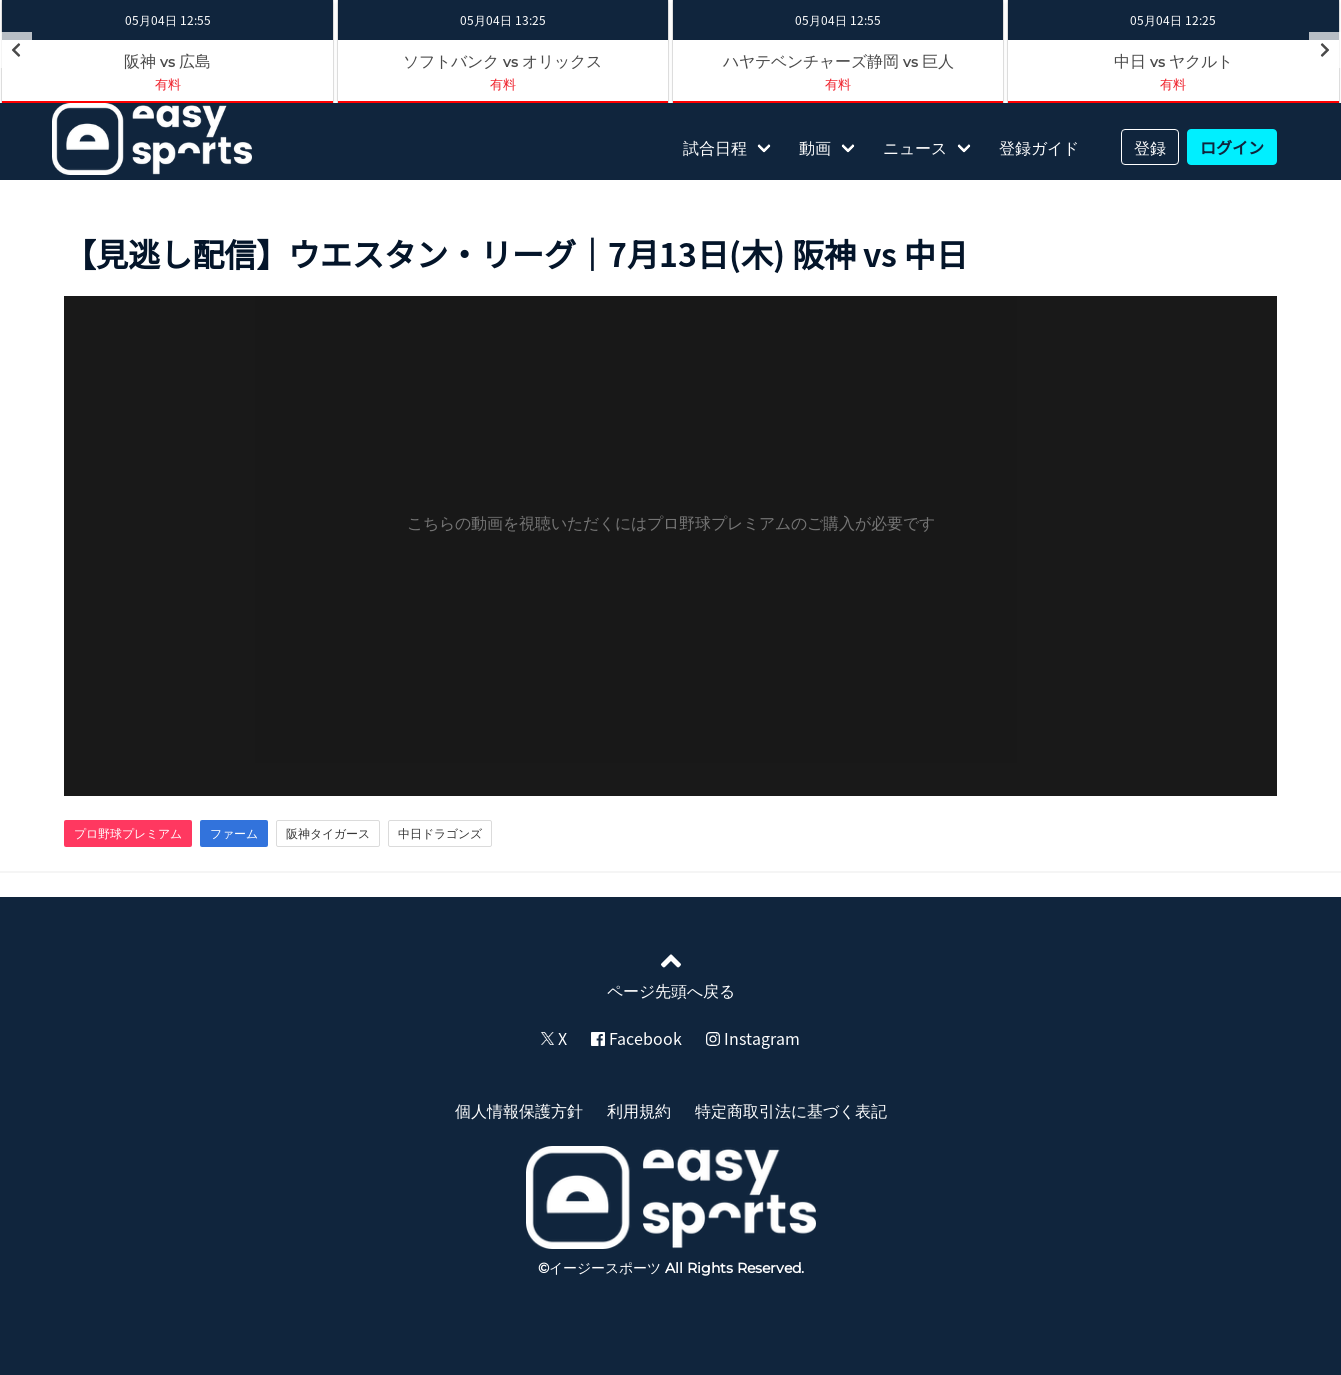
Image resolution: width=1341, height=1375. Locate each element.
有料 (503, 83)
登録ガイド (1039, 147)
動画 (815, 147)
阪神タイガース (328, 833)
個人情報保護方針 (519, 1110)
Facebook (636, 1038)
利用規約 (639, 1110)
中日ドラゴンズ (440, 833)
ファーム (234, 833)
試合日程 (715, 147)
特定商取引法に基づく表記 (791, 1110)
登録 (1150, 147)
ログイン (1232, 147)
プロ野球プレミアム (128, 833)
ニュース (915, 147)
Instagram (753, 1038)
